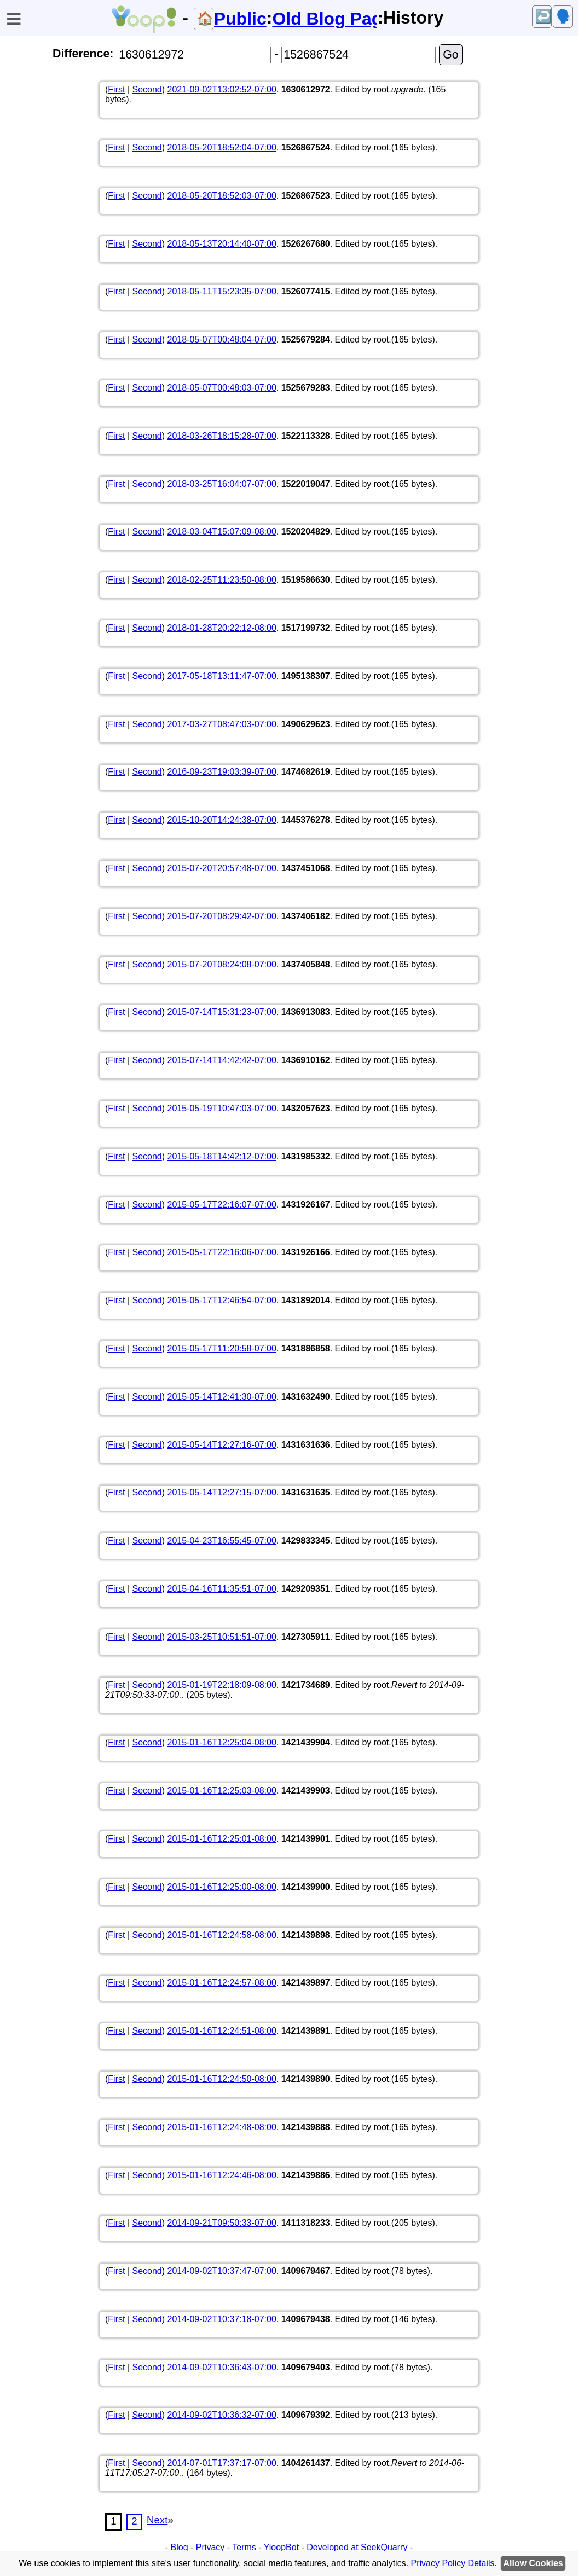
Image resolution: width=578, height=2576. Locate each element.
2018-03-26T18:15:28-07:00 (221, 435)
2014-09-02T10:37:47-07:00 (221, 2271)
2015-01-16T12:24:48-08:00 (221, 2127)
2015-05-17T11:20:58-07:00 (221, 1348)
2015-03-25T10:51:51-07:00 (221, 1636)
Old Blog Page (324, 18)
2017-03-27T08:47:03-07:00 (221, 724)
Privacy (210, 2547)
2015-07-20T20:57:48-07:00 (221, 868)
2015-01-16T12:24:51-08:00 (221, 2030)
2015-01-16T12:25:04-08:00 (221, 1742)
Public (240, 18)
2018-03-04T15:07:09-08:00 (221, 531)
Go (450, 54)
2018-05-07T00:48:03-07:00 (221, 387)
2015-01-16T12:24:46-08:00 (221, 2175)
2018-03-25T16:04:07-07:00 (221, 484)
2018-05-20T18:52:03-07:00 (221, 195)
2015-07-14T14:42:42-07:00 (221, 1060)
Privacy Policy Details (453, 2563)
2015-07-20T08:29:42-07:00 (221, 916)
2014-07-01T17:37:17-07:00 (221, 2463)
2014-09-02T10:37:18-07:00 (221, 2319)
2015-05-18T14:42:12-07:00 (221, 1156)
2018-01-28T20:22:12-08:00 (221, 628)
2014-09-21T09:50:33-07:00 (221, 2222)
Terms (244, 2547)
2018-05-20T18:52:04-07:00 (221, 147)
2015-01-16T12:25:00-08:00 (221, 1887)
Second (146, 89)
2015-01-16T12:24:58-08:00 (221, 1935)
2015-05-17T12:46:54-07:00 (221, 1300)
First (116, 89)
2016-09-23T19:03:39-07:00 (221, 771)
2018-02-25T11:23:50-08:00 (221, 579)
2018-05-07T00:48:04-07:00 (221, 339)
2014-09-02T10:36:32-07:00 (221, 2415)
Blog (179, 2547)
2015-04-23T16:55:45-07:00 (221, 1540)
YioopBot (281, 2547)
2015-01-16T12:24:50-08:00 (221, 2079)
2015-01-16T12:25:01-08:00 (221, 1838)
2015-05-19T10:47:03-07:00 (221, 1108)
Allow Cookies (533, 2563)
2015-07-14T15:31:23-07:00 (221, 1012)
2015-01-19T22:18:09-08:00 (221, 1685)
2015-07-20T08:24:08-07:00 (221, 964)
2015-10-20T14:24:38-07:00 (221, 820)
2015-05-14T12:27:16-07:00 (221, 1444)
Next (157, 2520)
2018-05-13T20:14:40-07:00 (221, 243)
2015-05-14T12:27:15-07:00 (221, 1492)
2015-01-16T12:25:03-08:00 (221, 1790)
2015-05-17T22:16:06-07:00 (221, 1252)
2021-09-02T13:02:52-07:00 (221, 89)
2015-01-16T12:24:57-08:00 (221, 1982)
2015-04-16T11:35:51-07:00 (221, 1588)
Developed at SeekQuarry (357, 2547)
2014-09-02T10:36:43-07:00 (221, 2367)
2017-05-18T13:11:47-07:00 (221, 676)
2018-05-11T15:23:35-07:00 (221, 291)
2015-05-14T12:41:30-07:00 (221, 1396)
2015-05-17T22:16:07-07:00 (221, 1204)
